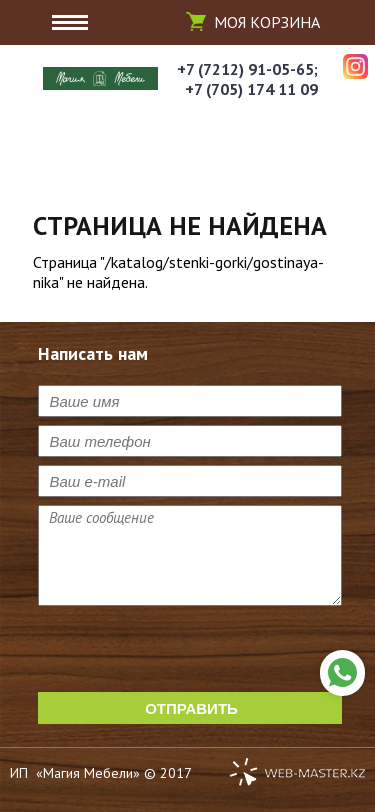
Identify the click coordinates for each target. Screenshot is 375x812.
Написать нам (342, 673)
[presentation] (190, 653)
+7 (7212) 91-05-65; (247, 69)
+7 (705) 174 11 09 (251, 89)
